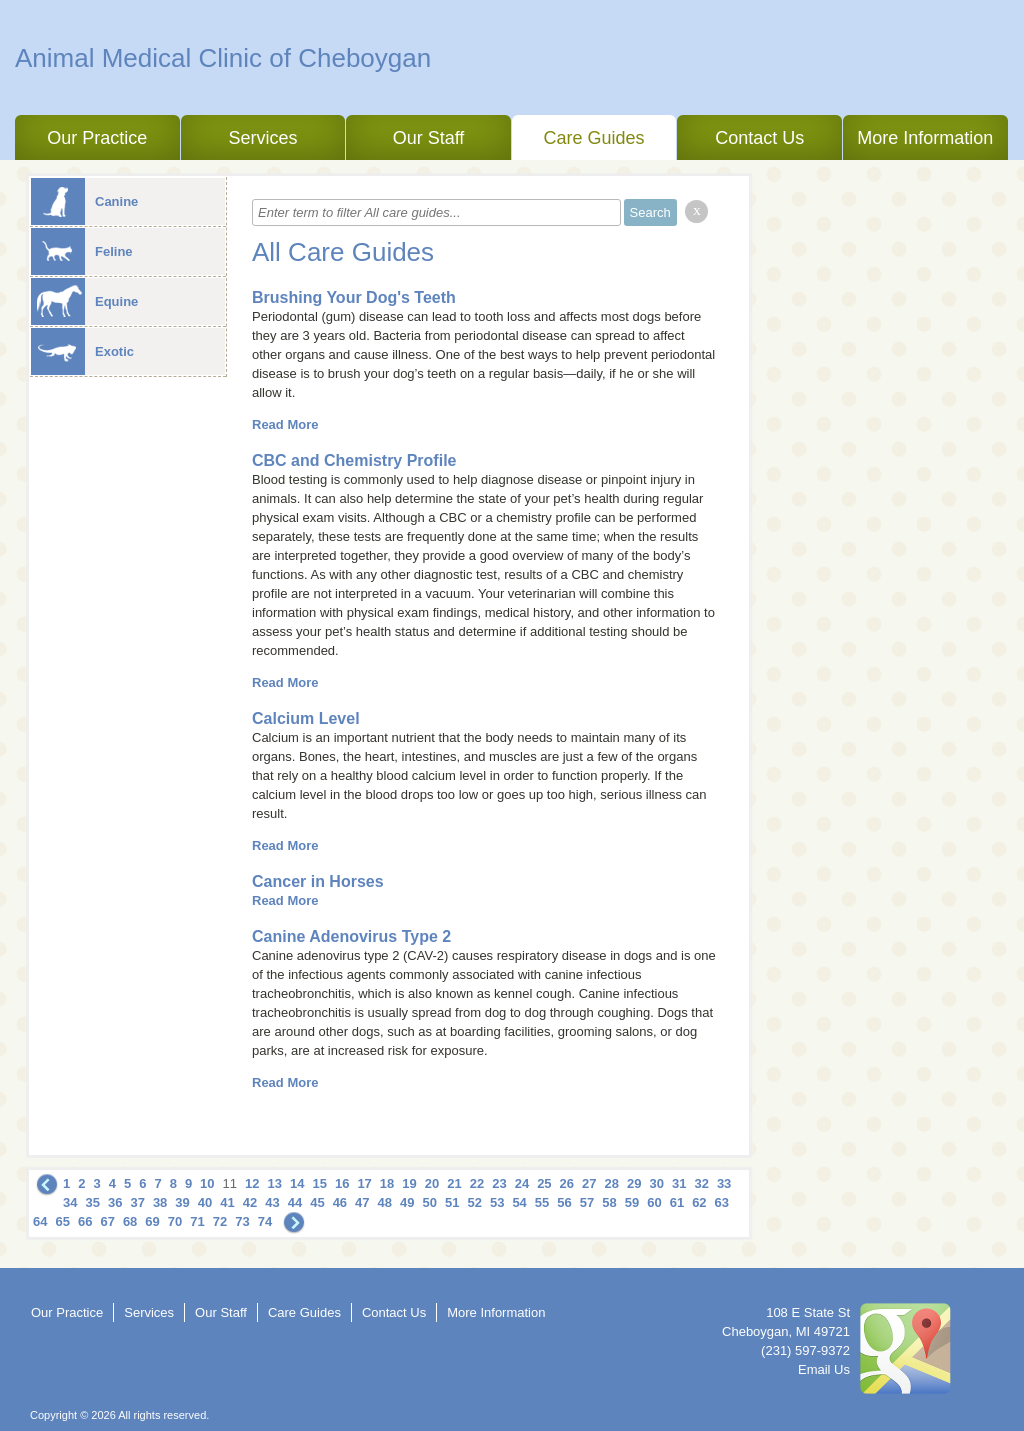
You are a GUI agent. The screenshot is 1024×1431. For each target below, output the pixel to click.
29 (634, 1183)
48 (385, 1202)
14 (297, 1183)
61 (677, 1202)
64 (40, 1221)
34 (70, 1202)
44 (295, 1202)
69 (152, 1221)
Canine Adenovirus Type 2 (351, 936)
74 (265, 1221)
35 (92, 1202)
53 (497, 1202)
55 (542, 1202)
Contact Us (759, 138)
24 (522, 1183)
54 (519, 1202)
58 (609, 1202)
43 (272, 1202)
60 (654, 1202)
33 (724, 1183)
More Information (925, 138)
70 (175, 1221)
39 (182, 1202)
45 (317, 1202)
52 (474, 1202)
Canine (84, 201)
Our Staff (429, 138)
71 (197, 1221)
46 (340, 1202)
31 (679, 1183)
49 (407, 1202)
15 (319, 1183)
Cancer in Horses (318, 881)
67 (107, 1221)
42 (250, 1202)
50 (430, 1202)
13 (275, 1183)
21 (454, 1183)
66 (85, 1221)
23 (499, 1183)
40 (205, 1202)
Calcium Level (306, 718)
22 (477, 1183)
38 (160, 1202)
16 (342, 1183)
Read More (285, 424)
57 (587, 1202)
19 (409, 1183)
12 (252, 1183)
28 (612, 1183)
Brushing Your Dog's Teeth (354, 297)
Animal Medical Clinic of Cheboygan (223, 58)
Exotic (82, 351)
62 (699, 1202)
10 (207, 1183)
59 (632, 1202)
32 (701, 1183)
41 (227, 1202)
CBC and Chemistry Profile (354, 460)
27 (589, 1183)
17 (364, 1183)
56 (564, 1202)
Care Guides (594, 138)
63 (722, 1202)
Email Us (824, 1369)
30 (656, 1183)
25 (544, 1183)
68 (130, 1221)
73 (242, 1221)
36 (115, 1202)
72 (220, 1221)
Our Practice (97, 138)
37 (137, 1202)
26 (567, 1183)
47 (362, 1202)
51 (452, 1202)
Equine (84, 301)
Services (262, 138)
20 (432, 1183)
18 (387, 1183)
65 (62, 1221)
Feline (82, 251)
